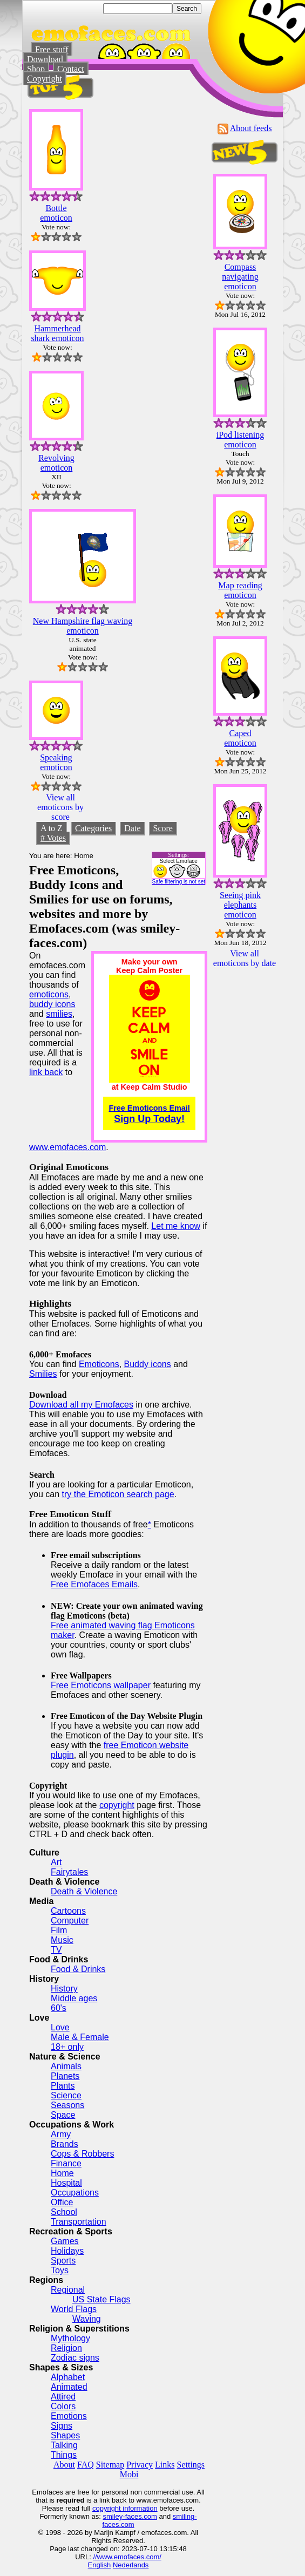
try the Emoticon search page (118, 1494)
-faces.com (140, 2516)
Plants (62, 2085)
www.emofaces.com (67, 1147)
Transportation (78, 2221)
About (64, 2464)
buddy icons (52, 1004)
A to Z (51, 828)
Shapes (65, 2435)
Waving (86, 2318)
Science (66, 2095)
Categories (93, 828)
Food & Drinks (78, 1969)
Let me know (175, 1226)
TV (56, 1949)
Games (65, 2241)
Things (64, 2454)
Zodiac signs (75, 2357)
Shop (36, 68)
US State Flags (101, 2299)
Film (59, 1930)
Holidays (67, 2250)
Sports (63, 2260)
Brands (64, 2144)
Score (163, 828)
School (64, 2212)
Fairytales (69, 1872)
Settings (191, 2464)
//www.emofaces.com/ (127, 2557)
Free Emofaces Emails (94, 1584)
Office (62, 2202)
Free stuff (51, 49)
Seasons (67, 2105)
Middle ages (74, 1998)
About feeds (251, 128)
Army (61, 2134)
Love (60, 2027)
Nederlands (131, 2565)
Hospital (66, 2182)
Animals (66, 2066)
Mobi (129, 2474)
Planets (65, 2076)
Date (132, 828)
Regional (68, 2289)
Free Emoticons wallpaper (101, 1685)
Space (63, 2114)
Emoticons (99, 1364)
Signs (61, 2425)
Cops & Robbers (82, 2153)
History (64, 1988)
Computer (70, 1920)
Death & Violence (84, 1891)
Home (62, 2173)
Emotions (69, 2416)
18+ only (67, 2046)
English (99, 2565)
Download (45, 59)
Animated (69, 2386)
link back (46, 1072)
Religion (66, 2348)
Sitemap (110, 2464)
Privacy (139, 2464)
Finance (66, 2163)
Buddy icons (147, 1364)
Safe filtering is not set (178, 882)
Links (164, 2464)
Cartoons (68, 1910)
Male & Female (80, 2037)
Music (62, 1940)
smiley (113, 2516)
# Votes (53, 837)
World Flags (74, 2309)
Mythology (70, 2338)
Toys (60, 2270)
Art (56, 1862)
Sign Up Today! (149, 1114)
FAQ (85, 2464)
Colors (63, 2406)
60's (58, 2008)
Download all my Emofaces (81, 1404)
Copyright (44, 78)
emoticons (49, 994)
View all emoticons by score (60, 807)
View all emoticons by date (244, 958)
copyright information (125, 2508)
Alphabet (68, 2377)
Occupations (75, 2192)
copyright (116, 1805)
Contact (70, 68)
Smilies (43, 1373)
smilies (59, 1013)
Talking (64, 2445)
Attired (63, 2396)
